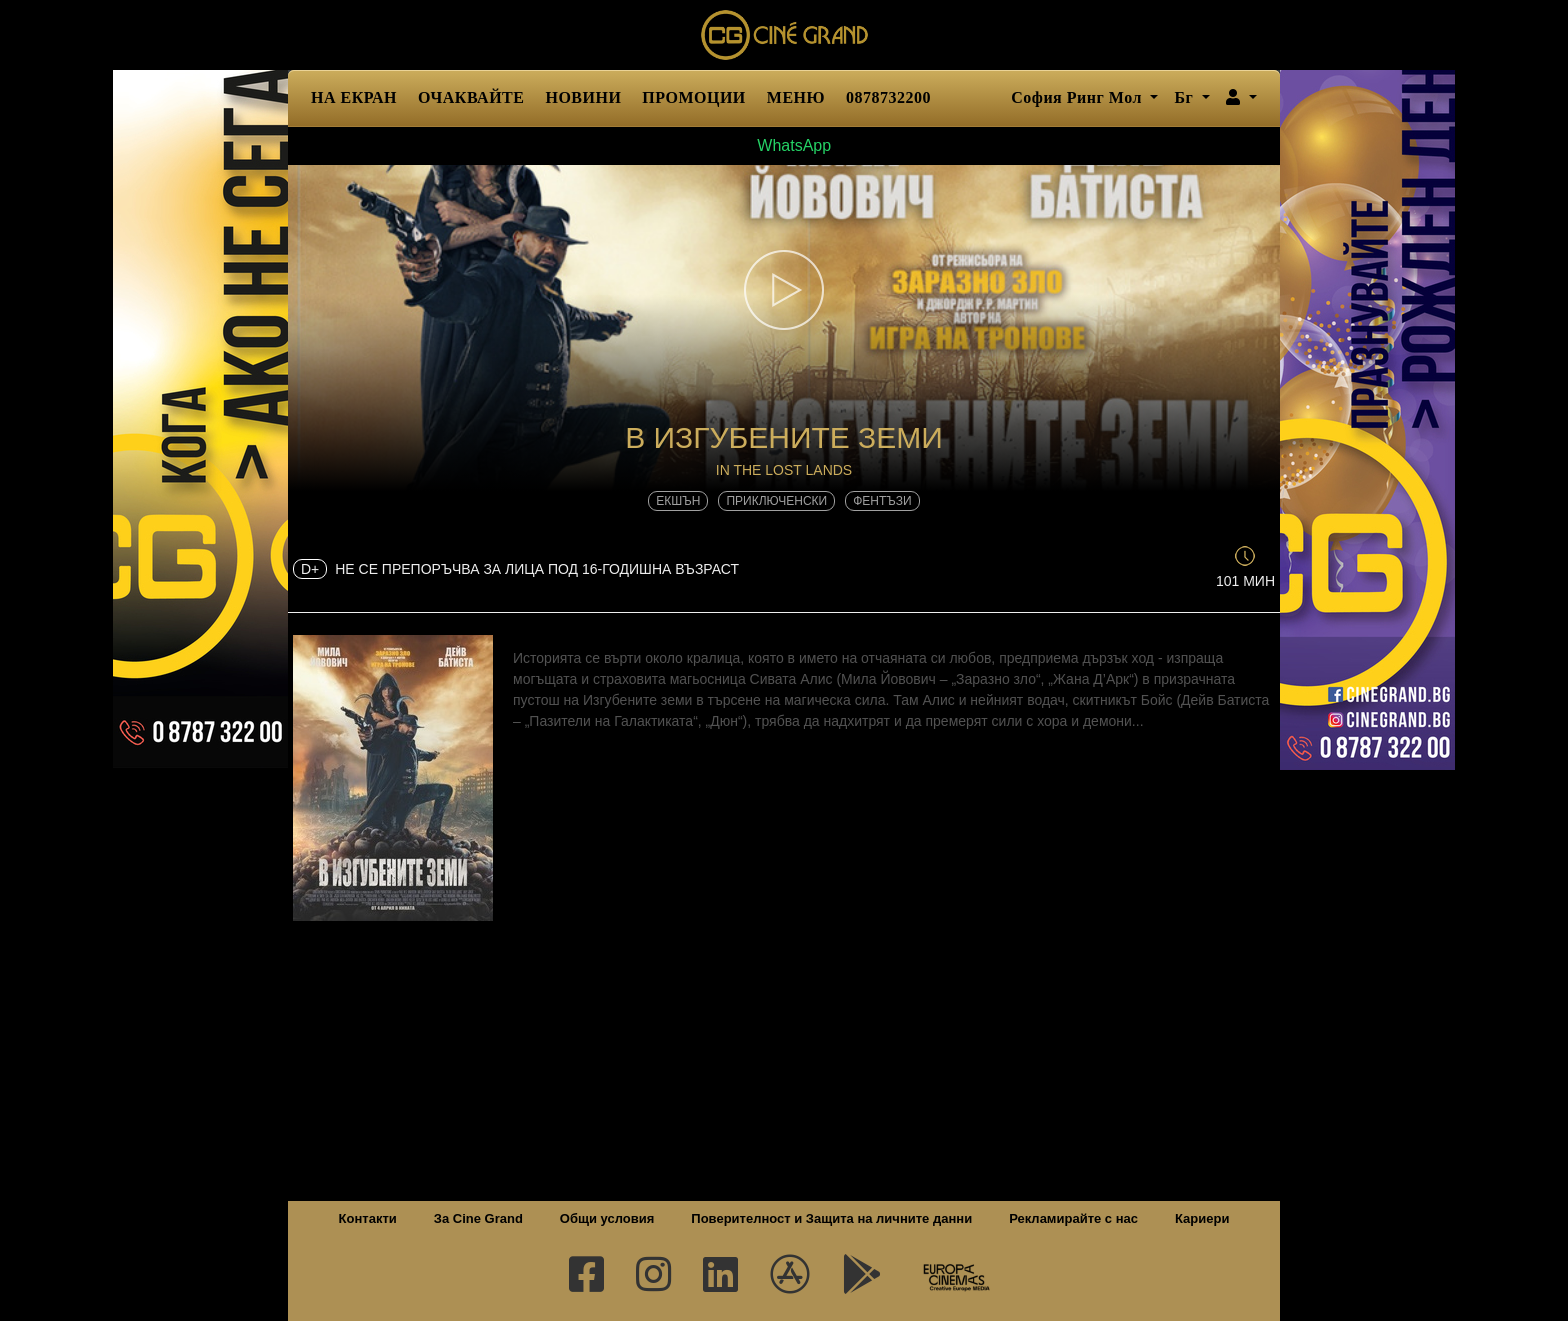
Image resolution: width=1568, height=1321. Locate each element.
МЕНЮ (796, 97)
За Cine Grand (478, 1218)
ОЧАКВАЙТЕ (471, 97)
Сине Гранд (784, 35)
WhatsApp (784, 145)
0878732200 (888, 97)
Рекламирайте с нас (1073, 1218)
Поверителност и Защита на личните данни (831, 1218)
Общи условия (607, 1218)
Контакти (368, 1218)
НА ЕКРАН (354, 97)
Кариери (1202, 1218)
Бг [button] (1185, 97)
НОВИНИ (583, 97)
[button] (1241, 98)
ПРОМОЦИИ (693, 97)
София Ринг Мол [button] (1078, 97)
